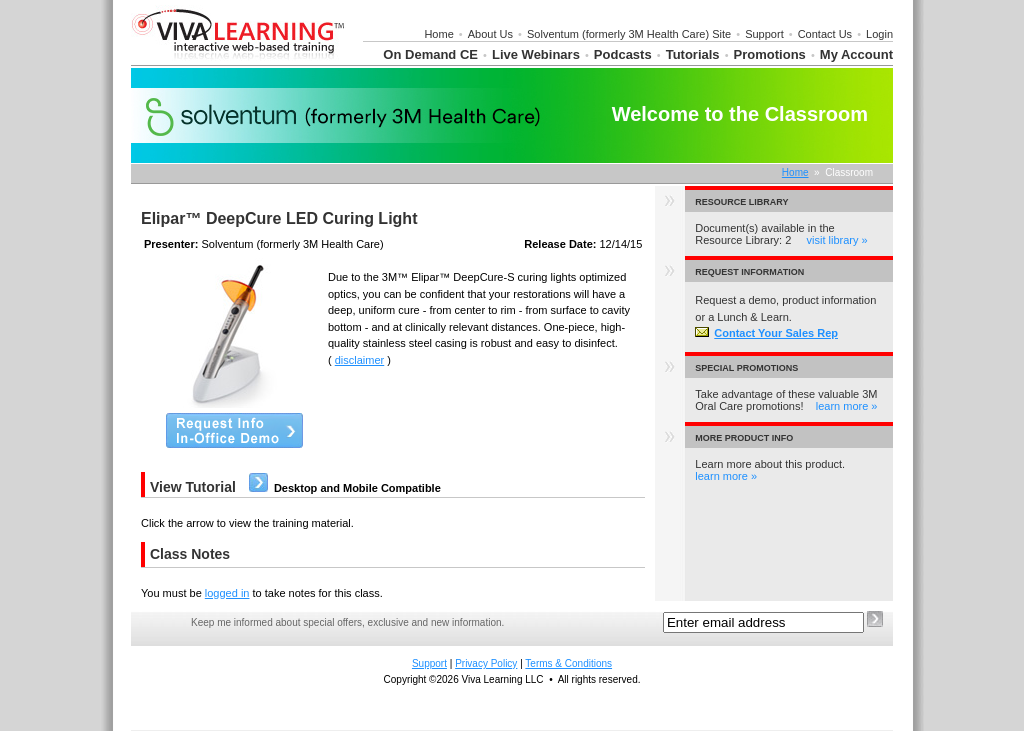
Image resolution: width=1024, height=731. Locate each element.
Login (879, 34)
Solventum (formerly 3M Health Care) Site (629, 34)
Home (438, 34)
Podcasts (623, 54)
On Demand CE (430, 54)
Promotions (770, 54)
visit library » (837, 240)
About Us (490, 34)
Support (764, 34)
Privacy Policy (486, 663)
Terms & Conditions (568, 663)
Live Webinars (536, 54)
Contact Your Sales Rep (766, 333)
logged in (227, 593)
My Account (856, 54)
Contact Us (825, 34)
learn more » (847, 406)
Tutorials (693, 54)
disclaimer (360, 360)
